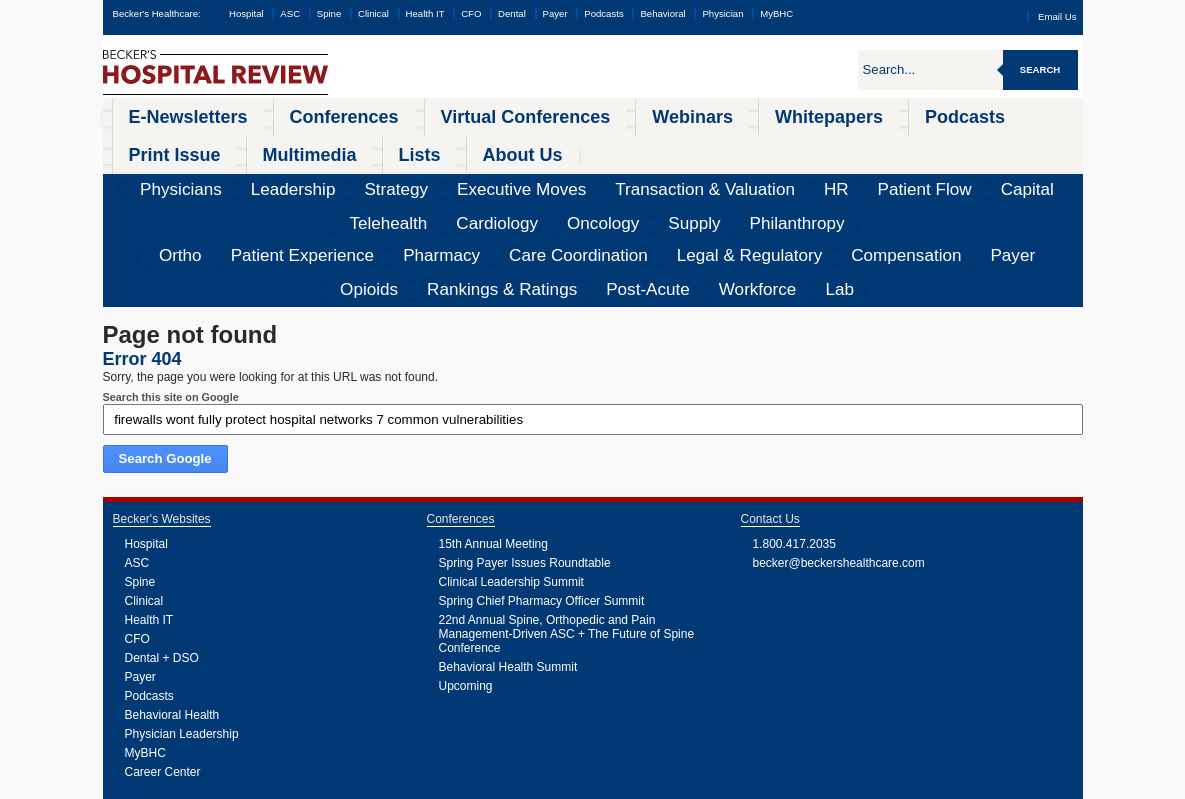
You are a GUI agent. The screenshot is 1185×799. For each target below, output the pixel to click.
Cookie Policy (418, 784)
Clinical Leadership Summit (511, 465)
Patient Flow (637, 145)
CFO (471, 13)
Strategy (290, 145)
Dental (512, 13)
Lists (950, 114)
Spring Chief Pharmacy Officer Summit (542, 484)
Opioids (741, 175)
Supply (965, 145)
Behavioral (662, 13)
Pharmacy (313, 175)
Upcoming (466, 569)
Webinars (505, 114)
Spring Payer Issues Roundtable (525, 446)
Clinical (373, 13)
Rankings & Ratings (829, 175)
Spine (329, 13)
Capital (704, 145)
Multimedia (873, 114)
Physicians (149, 145)
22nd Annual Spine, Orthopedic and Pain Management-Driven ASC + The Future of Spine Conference (567, 517)
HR (579, 145)
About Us (1021, 114)
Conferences (266, 114)
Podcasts (603, 13)
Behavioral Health (172, 598)
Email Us (1057, 16)
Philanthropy (1032, 145)
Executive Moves (373, 145)
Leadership (223, 145)
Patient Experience (222, 175)
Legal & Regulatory (516, 175)
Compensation (619, 175)
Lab (1049, 175)
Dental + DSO (162, 541)
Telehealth (766, 145)
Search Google (165, 341)
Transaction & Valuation (494, 145)
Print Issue (780, 114)
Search (1040, 69)
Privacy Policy (363, 784)
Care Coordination (403, 175)
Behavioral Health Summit (508, 550)
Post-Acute (925, 175)
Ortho (142, 175)
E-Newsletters (159, 114)
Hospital (246, 13)
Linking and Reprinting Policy (501, 784)
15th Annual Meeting (493, 427)
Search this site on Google (171, 280)
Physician (722, 13)
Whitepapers (599, 114)
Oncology (906, 145)
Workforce (996, 175)
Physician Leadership (182, 617)
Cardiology (837, 145)
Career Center (163, 655)
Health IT (425, 13)
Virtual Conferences (390, 114)
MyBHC (776, 13)
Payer (555, 13)
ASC (290, 13)
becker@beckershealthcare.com (839, 446)
